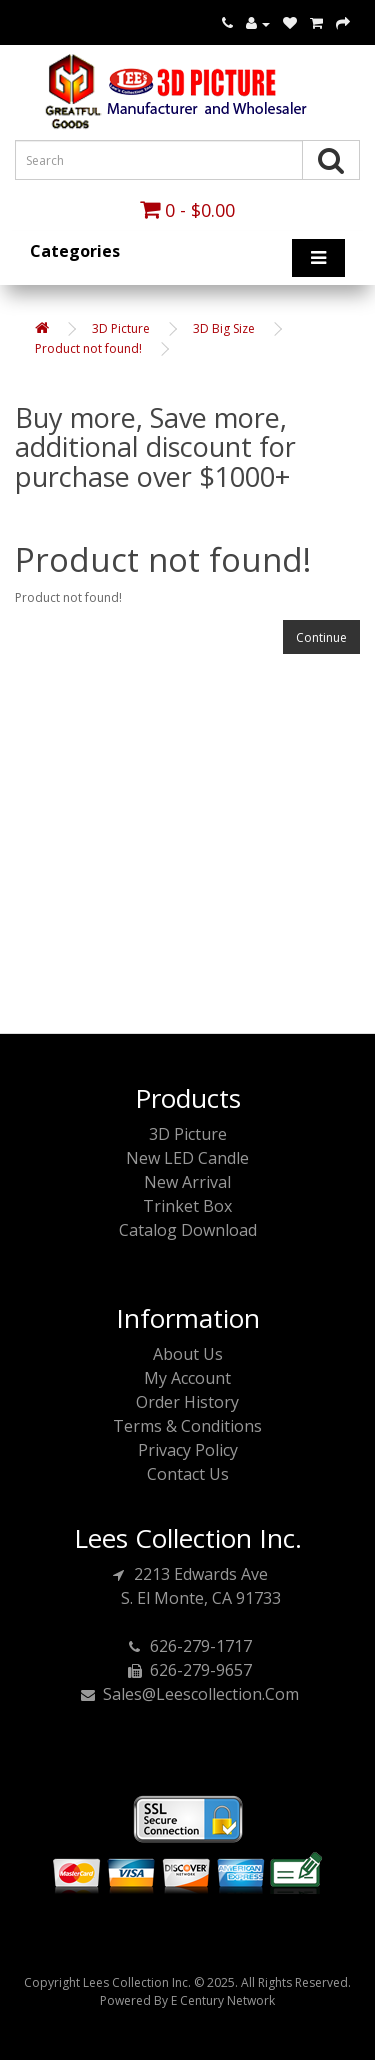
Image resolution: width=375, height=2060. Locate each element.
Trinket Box (187, 1206)
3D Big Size (224, 328)
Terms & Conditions (187, 1426)
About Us (188, 1354)
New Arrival (187, 1182)
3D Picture (121, 328)
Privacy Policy (188, 1450)
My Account (187, 1378)
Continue (321, 637)
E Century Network (223, 2000)
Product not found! (88, 348)
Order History (187, 1402)
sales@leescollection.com (188, 1694)
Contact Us (188, 1474)
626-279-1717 (188, 1646)
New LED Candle (187, 1158)
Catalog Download (188, 1230)
